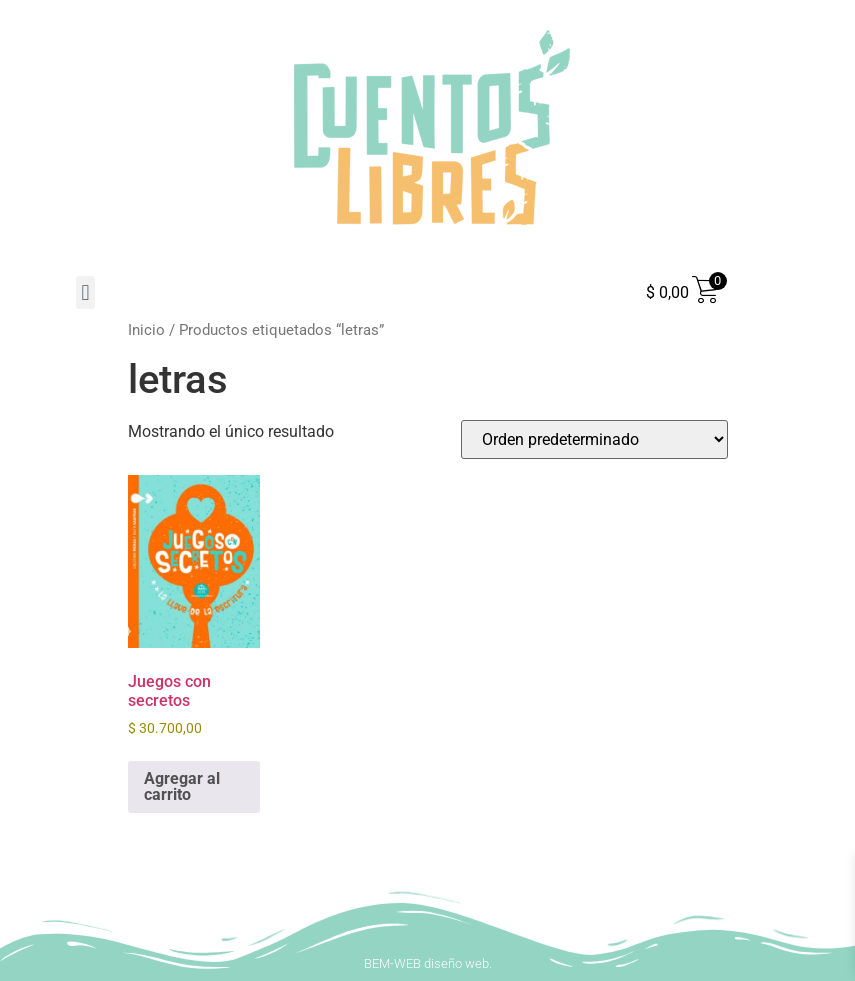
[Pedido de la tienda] (594, 439)
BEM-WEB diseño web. (428, 963)
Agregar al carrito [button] (182, 786)
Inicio (146, 330)
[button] (85, 292)
